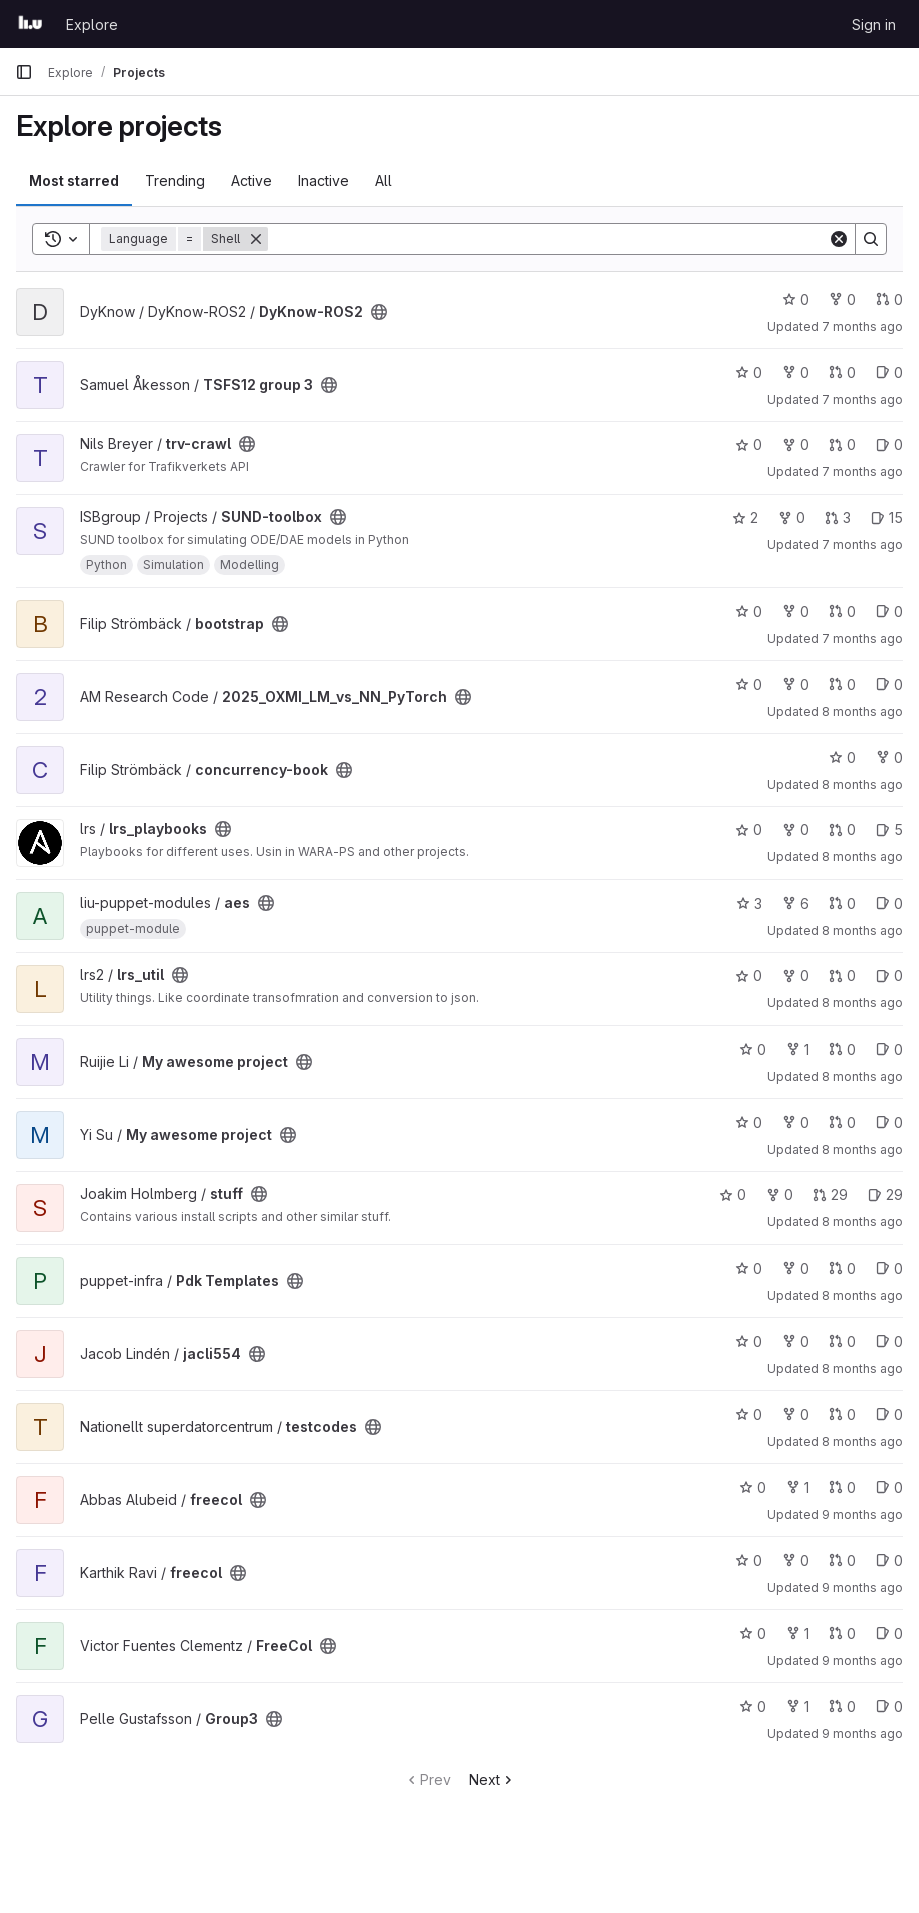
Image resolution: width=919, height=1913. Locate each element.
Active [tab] (251, 180)
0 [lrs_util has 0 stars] (748, 975)
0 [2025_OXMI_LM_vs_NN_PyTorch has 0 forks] (795, 684)
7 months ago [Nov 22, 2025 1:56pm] (862, 399)
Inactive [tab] (323, 180)
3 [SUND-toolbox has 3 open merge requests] (838, 517)
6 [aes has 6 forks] (795, 903)
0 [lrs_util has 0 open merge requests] (842, 975)
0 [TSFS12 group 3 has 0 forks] (795, 372)
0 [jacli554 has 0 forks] (795, 1341)
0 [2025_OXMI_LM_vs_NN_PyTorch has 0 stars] (748, 684)
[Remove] (256, 239)
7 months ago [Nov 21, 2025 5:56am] (862, 638)
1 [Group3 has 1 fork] (797, 1706)
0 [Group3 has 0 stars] (752, 1706)
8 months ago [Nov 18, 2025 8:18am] (862, 856)
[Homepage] (30, 24)
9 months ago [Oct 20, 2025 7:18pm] (862, 1514)
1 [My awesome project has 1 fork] (797, 1049)
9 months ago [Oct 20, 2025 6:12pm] (862, 1587)
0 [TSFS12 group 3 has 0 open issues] (889, 372)
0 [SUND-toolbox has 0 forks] (791, 517)
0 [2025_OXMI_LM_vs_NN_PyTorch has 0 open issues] (889, 684)
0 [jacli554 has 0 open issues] (889, 1341)
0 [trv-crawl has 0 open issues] (889, 444)
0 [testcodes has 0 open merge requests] (842, 1414)
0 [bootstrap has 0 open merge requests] (842, 611)
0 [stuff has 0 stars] (732, 1194)
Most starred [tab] (74, 180)
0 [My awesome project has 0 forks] (795, 1122)
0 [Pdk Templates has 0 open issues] (889, 1268)
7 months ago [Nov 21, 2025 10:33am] (862, 544)
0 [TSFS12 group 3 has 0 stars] (748, 372)
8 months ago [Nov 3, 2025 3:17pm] (862, 1149)
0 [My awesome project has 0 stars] (752, 1049)
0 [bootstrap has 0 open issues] (889, 611)
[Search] (548, 239)
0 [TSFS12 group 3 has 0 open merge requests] (842, 372)
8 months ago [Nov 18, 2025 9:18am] (862, 784)
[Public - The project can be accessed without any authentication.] (379, 312)
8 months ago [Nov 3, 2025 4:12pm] (862, 1076)
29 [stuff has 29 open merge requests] (830, 1194)
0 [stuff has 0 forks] (779, 1194)
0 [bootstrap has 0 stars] (748, 611)
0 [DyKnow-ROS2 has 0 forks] (842, 299)
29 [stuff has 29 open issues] (885, 1194)
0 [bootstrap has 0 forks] (795, 611)
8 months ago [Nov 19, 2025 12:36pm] (862, 711)
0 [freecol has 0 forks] (795, 1560)
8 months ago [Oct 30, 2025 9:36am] (862, 1441)
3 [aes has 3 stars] (749, 903)
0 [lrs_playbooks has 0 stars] (748, 829)
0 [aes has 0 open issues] (889, 903)
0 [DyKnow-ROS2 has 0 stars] (795, 299)
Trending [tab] (175, 180)
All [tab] (383, 180)
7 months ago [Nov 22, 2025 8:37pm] (862, 326)
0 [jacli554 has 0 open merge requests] (842, 1341)
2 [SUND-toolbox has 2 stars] (745, 517)
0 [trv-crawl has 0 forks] (795, 444)
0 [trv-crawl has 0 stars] (748, 444)
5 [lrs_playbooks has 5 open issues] (889, 829)
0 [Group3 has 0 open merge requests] (842, 1706)
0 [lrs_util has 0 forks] (795, 975)
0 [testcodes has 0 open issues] (889, 1414)
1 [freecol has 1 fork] (797, 1487)
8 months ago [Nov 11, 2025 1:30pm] (862, 930)
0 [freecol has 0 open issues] (889, 1487)
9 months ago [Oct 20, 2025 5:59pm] (862, 1660)
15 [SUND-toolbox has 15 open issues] (887, 517)
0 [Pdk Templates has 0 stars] (748, 1268)
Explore (92, 24)
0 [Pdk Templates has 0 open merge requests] (842, 1268)
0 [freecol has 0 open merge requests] (842, 1487)
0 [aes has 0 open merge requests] (842, 903)
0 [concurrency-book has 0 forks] (889, 757)
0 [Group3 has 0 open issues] (889, 1706)
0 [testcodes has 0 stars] (748, 1414)
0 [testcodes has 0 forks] (795, 1414)
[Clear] (839, 239)
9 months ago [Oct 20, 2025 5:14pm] (862, 1733)
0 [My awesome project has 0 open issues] (889, 1049)
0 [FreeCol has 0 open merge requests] (842, 1633)
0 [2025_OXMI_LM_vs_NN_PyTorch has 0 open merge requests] (842, 684)
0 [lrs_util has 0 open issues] (889, 975)
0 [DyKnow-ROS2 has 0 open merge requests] (889, 299)
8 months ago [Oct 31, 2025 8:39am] (862, 1221)
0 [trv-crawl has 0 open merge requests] (842, 444)
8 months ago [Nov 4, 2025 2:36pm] (862, 1002)
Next (492, 1779)
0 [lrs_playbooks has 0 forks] (795, 829)
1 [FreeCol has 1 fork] (797, 1633)
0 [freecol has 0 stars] (752, 1487)
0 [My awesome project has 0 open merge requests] (842, 1049)
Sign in (874, 24)
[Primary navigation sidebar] (24, 72)
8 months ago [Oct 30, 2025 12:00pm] (862, 1295)
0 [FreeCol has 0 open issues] (889, 1633)
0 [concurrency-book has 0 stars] (842, 757)
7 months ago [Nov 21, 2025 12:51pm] (862, 471)
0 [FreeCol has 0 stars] (752, 1633)
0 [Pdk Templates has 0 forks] (795, 1268)
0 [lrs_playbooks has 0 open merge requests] (842, 829)
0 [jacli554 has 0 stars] (748, 1341)
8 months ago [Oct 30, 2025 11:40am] (862, 1368)
